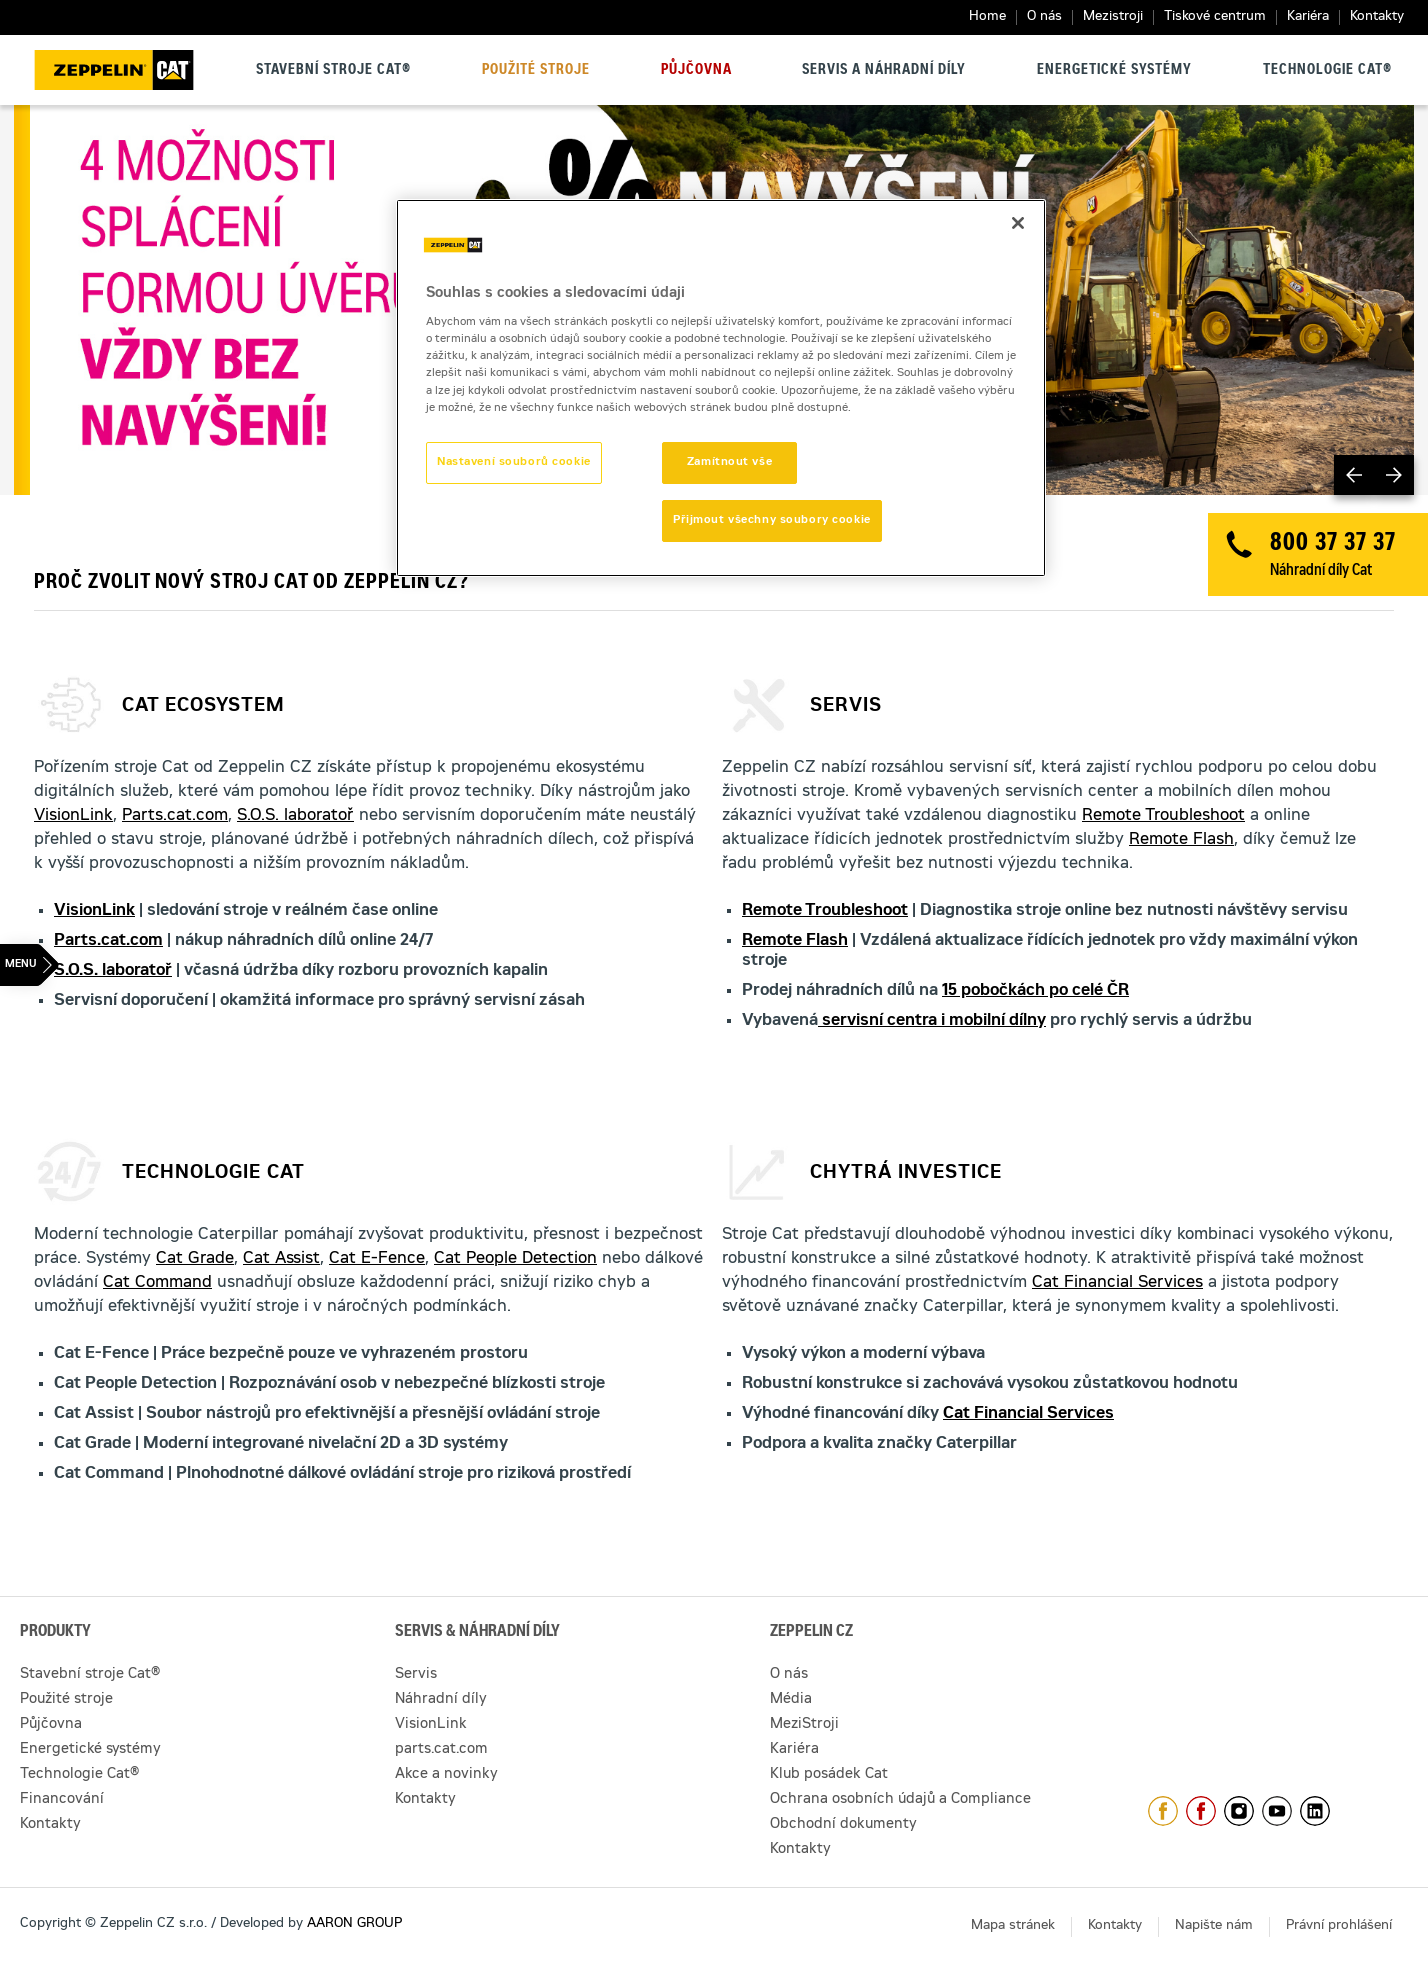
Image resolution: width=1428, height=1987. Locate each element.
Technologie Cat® (1327, 71)
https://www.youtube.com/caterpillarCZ (1277, 1811)
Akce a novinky (446, 1775)
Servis (416, 1675)
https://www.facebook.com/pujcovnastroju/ (1201, 1811)
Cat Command (157, 1283)
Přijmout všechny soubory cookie (772, 520)
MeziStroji (804, 1725)
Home (987, 17)
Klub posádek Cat (829, 1775)
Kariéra (1308, 17)
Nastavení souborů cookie (514, 462)
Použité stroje (536, 71)
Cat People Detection (515, 1259)
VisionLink (73, 816)
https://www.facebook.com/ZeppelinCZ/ (1163, 1811)
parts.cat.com (441, 1750)
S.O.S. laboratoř (295, 816)
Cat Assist (281, 1259)
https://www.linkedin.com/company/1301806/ (1315, 1811)
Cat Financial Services (1117, 1283)
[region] (721, 388)
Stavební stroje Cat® (333, 71)
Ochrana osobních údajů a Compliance (900, 1800)
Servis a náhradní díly (884, 71)
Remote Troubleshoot (1163, 816)
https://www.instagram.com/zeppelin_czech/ (1239, 1811)
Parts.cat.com (175, 816)
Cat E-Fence (377, 1259)
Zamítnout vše (729, 462)
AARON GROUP (354, 1924)
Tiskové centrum (1215, 17)
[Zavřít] (1018, 223)
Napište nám (1214, 1926)
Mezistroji (1113, 17)
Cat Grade (195, 1259)
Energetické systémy (1114, 71)
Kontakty (1377, 17)
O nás (1044, 17)
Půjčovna (696, 71)
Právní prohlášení (1339, 1926)
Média (791, 1700)
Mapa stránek (1013, 1926)
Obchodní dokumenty (843, 1825)
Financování (62, 1800)
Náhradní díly (441, 1700)
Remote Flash (1181, 840)
